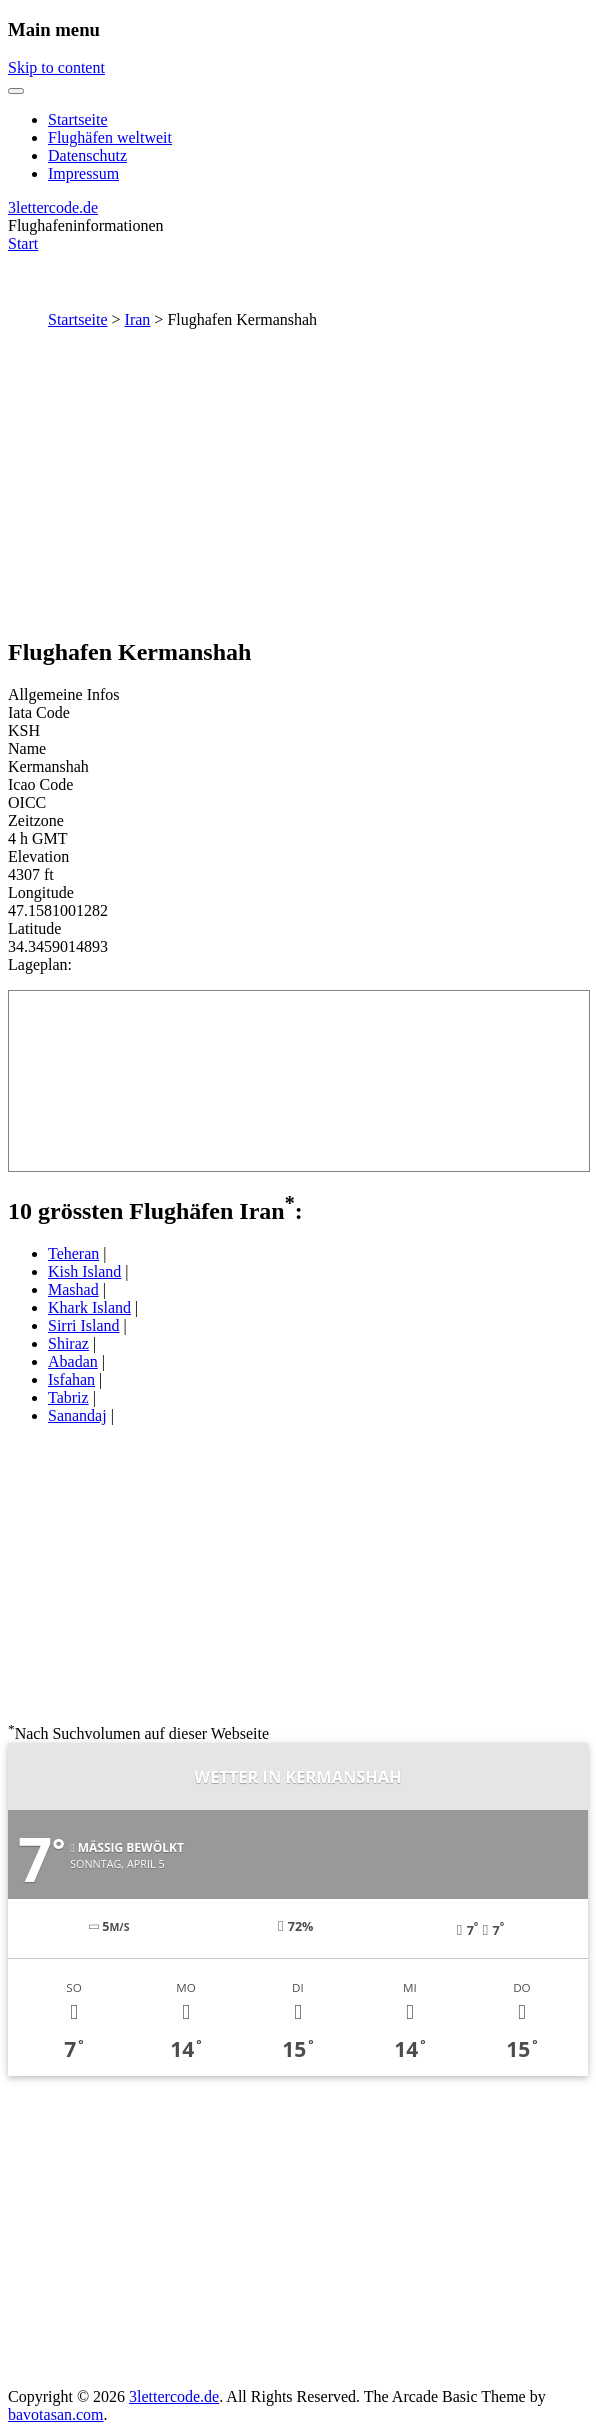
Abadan (73, 1361)
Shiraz (68, 1343)
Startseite (78, 119)
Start (23, 243)
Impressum (83, 173)
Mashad (73, 1289)
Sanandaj (77, 1415)
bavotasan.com (56, 2414)
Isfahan (71, 1379)
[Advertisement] (298, 479)
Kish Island (84, 1271)
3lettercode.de (53, 207)
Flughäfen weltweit (110, 137)
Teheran (73, 1253)
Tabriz (68, 1397)
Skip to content (56, 67)
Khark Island (89, 1307)
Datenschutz (87, 155)
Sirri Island (84, 1325)
